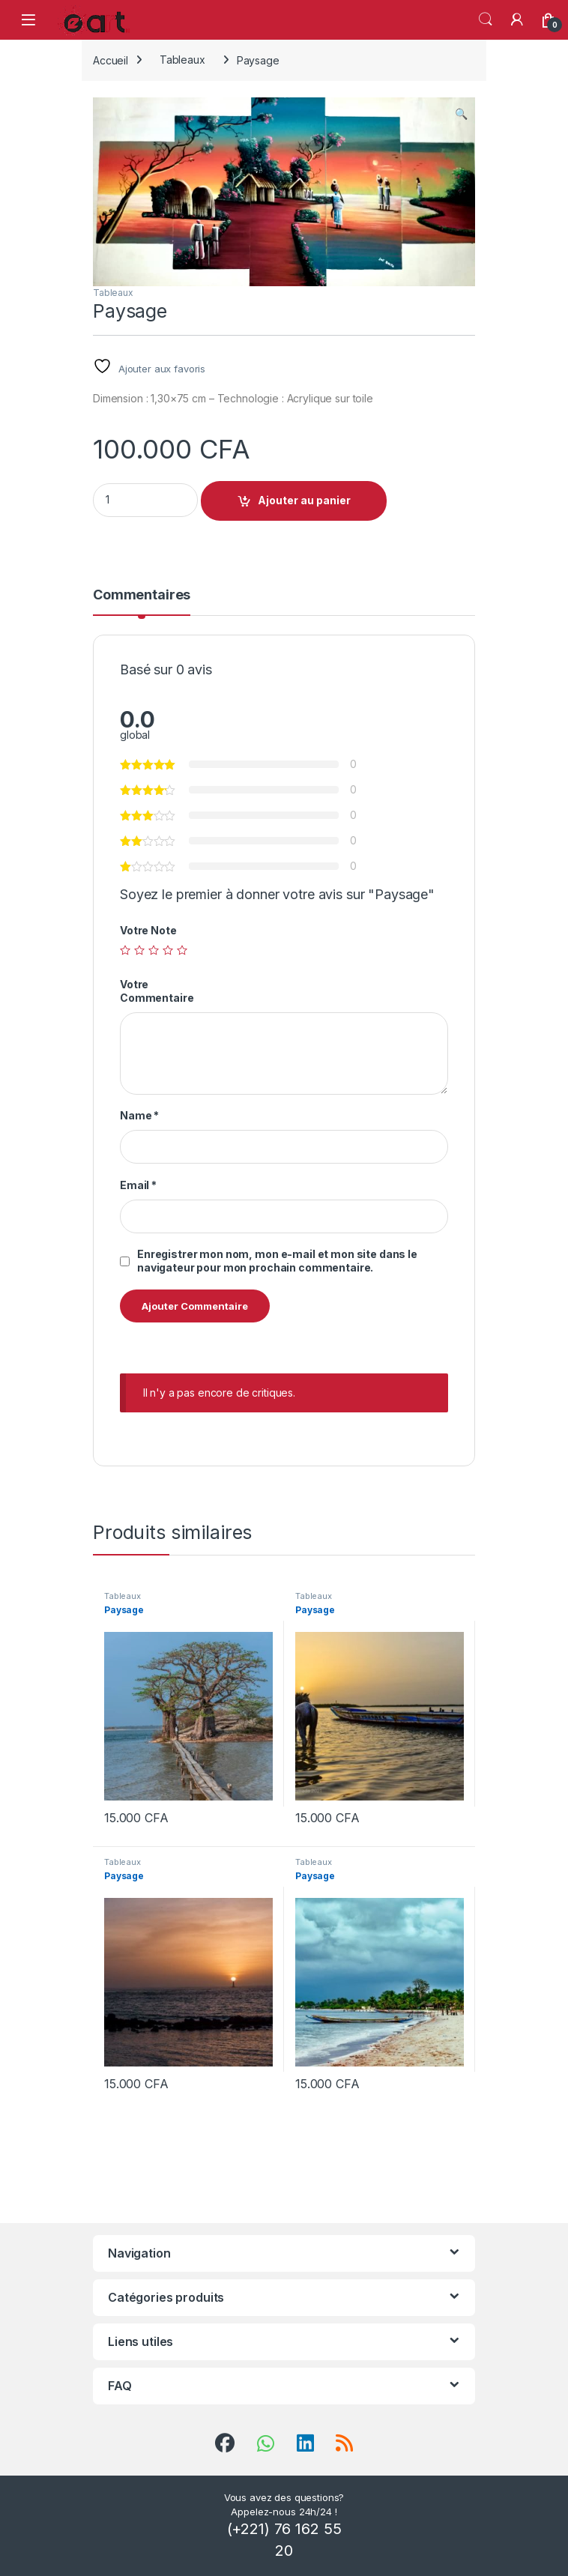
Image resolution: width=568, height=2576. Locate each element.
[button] (461, 114)
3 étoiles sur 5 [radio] (153, 950)
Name (139, 1115)
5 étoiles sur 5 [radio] (182, 950)
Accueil (110, 59)
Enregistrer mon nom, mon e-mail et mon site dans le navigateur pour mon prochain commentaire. (277, 1261)
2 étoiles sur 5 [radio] (139, 950)
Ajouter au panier (304, 500)
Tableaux (182, 59)
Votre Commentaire (156, 991)
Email (138, 1185)
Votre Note (148, 930)
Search (485, 19)
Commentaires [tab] (141, 595)
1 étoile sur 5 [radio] (125, 950)
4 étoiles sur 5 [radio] (168, 950)
